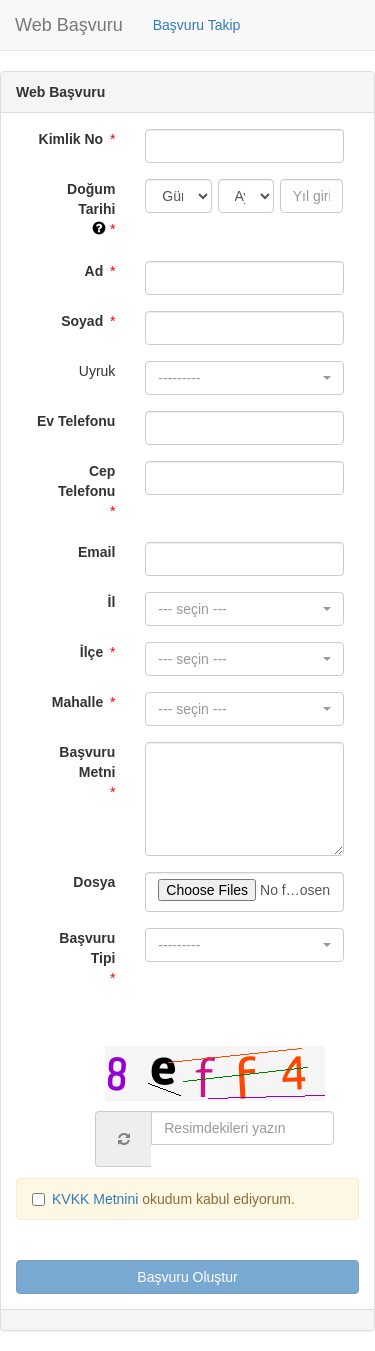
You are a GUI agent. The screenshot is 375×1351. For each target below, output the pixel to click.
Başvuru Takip (197, 25)
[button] (244, 378)
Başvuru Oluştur (187, 1277)
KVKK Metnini (97, 1199)
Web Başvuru (69, 25)
